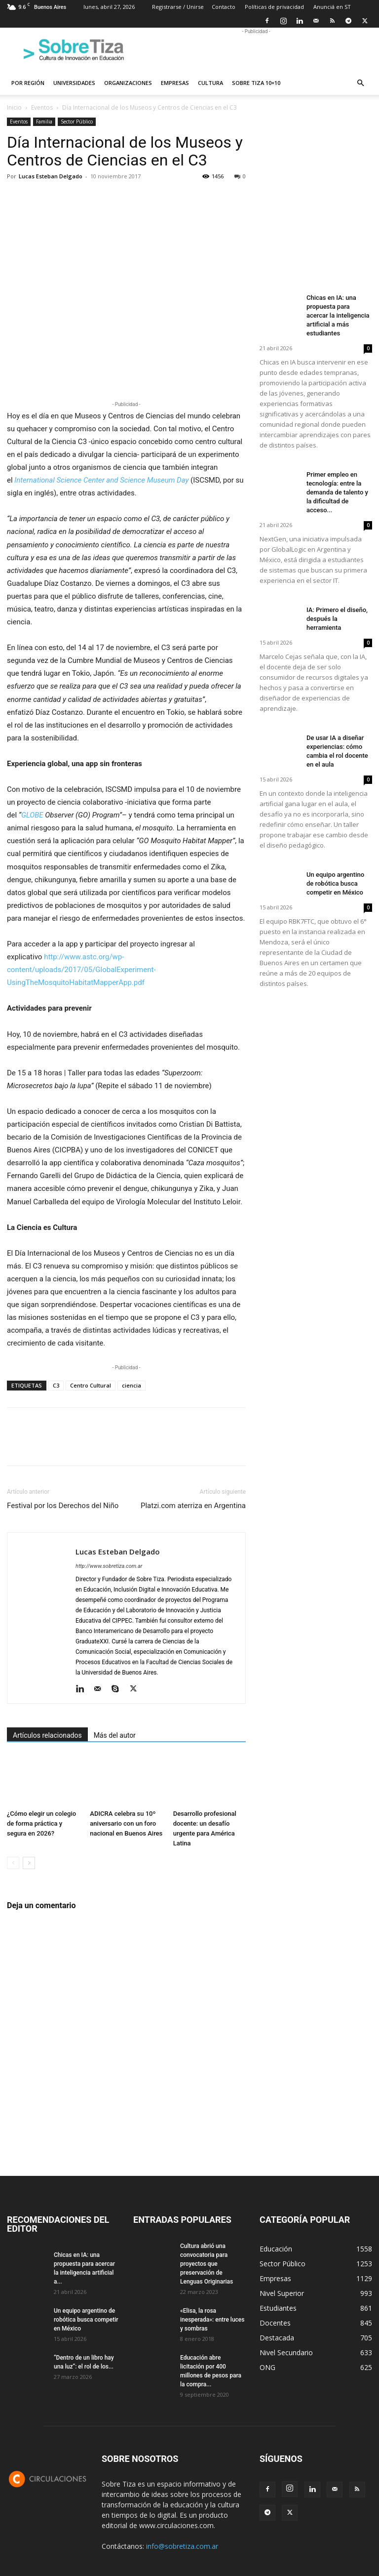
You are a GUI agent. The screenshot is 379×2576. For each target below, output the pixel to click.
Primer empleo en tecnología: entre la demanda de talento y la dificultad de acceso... (337, 492)
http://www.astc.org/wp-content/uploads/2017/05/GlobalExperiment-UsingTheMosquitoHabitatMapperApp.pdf (81, 969)
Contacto (223, 6)
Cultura (210, 82)
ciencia (131, 1385)
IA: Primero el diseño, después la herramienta (337, 618)
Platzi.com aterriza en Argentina (193, 1505)
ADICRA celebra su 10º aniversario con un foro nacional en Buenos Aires (126, 1824)
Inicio (14, 107)
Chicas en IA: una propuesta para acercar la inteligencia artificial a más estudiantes (338, 315)
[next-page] (29, 1863)
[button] (360, 83)
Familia (44, 121)
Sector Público (77, 121)
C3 (56, 1385)
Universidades (74, 82)
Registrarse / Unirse (178, 6)
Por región (27, 82)
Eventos (42, 107)
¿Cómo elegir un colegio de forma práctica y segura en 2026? (41, 1824)
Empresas (175, 82)
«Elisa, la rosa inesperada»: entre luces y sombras (212, 2319)
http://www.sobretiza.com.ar (109, 1566)
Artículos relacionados (47, 1735)
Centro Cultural (90, 1385)
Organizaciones (128, 82)
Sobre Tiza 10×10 (256, 82)
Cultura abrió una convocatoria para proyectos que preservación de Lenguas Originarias (206, 2264)
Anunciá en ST (332, 6)
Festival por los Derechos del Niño (62, 1505)
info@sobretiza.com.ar (182, 2546)
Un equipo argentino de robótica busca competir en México (335, 883)
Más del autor (115, 1735)
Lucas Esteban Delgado (50, 176)
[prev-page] (13, 1863)
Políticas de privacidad (274, 6)
